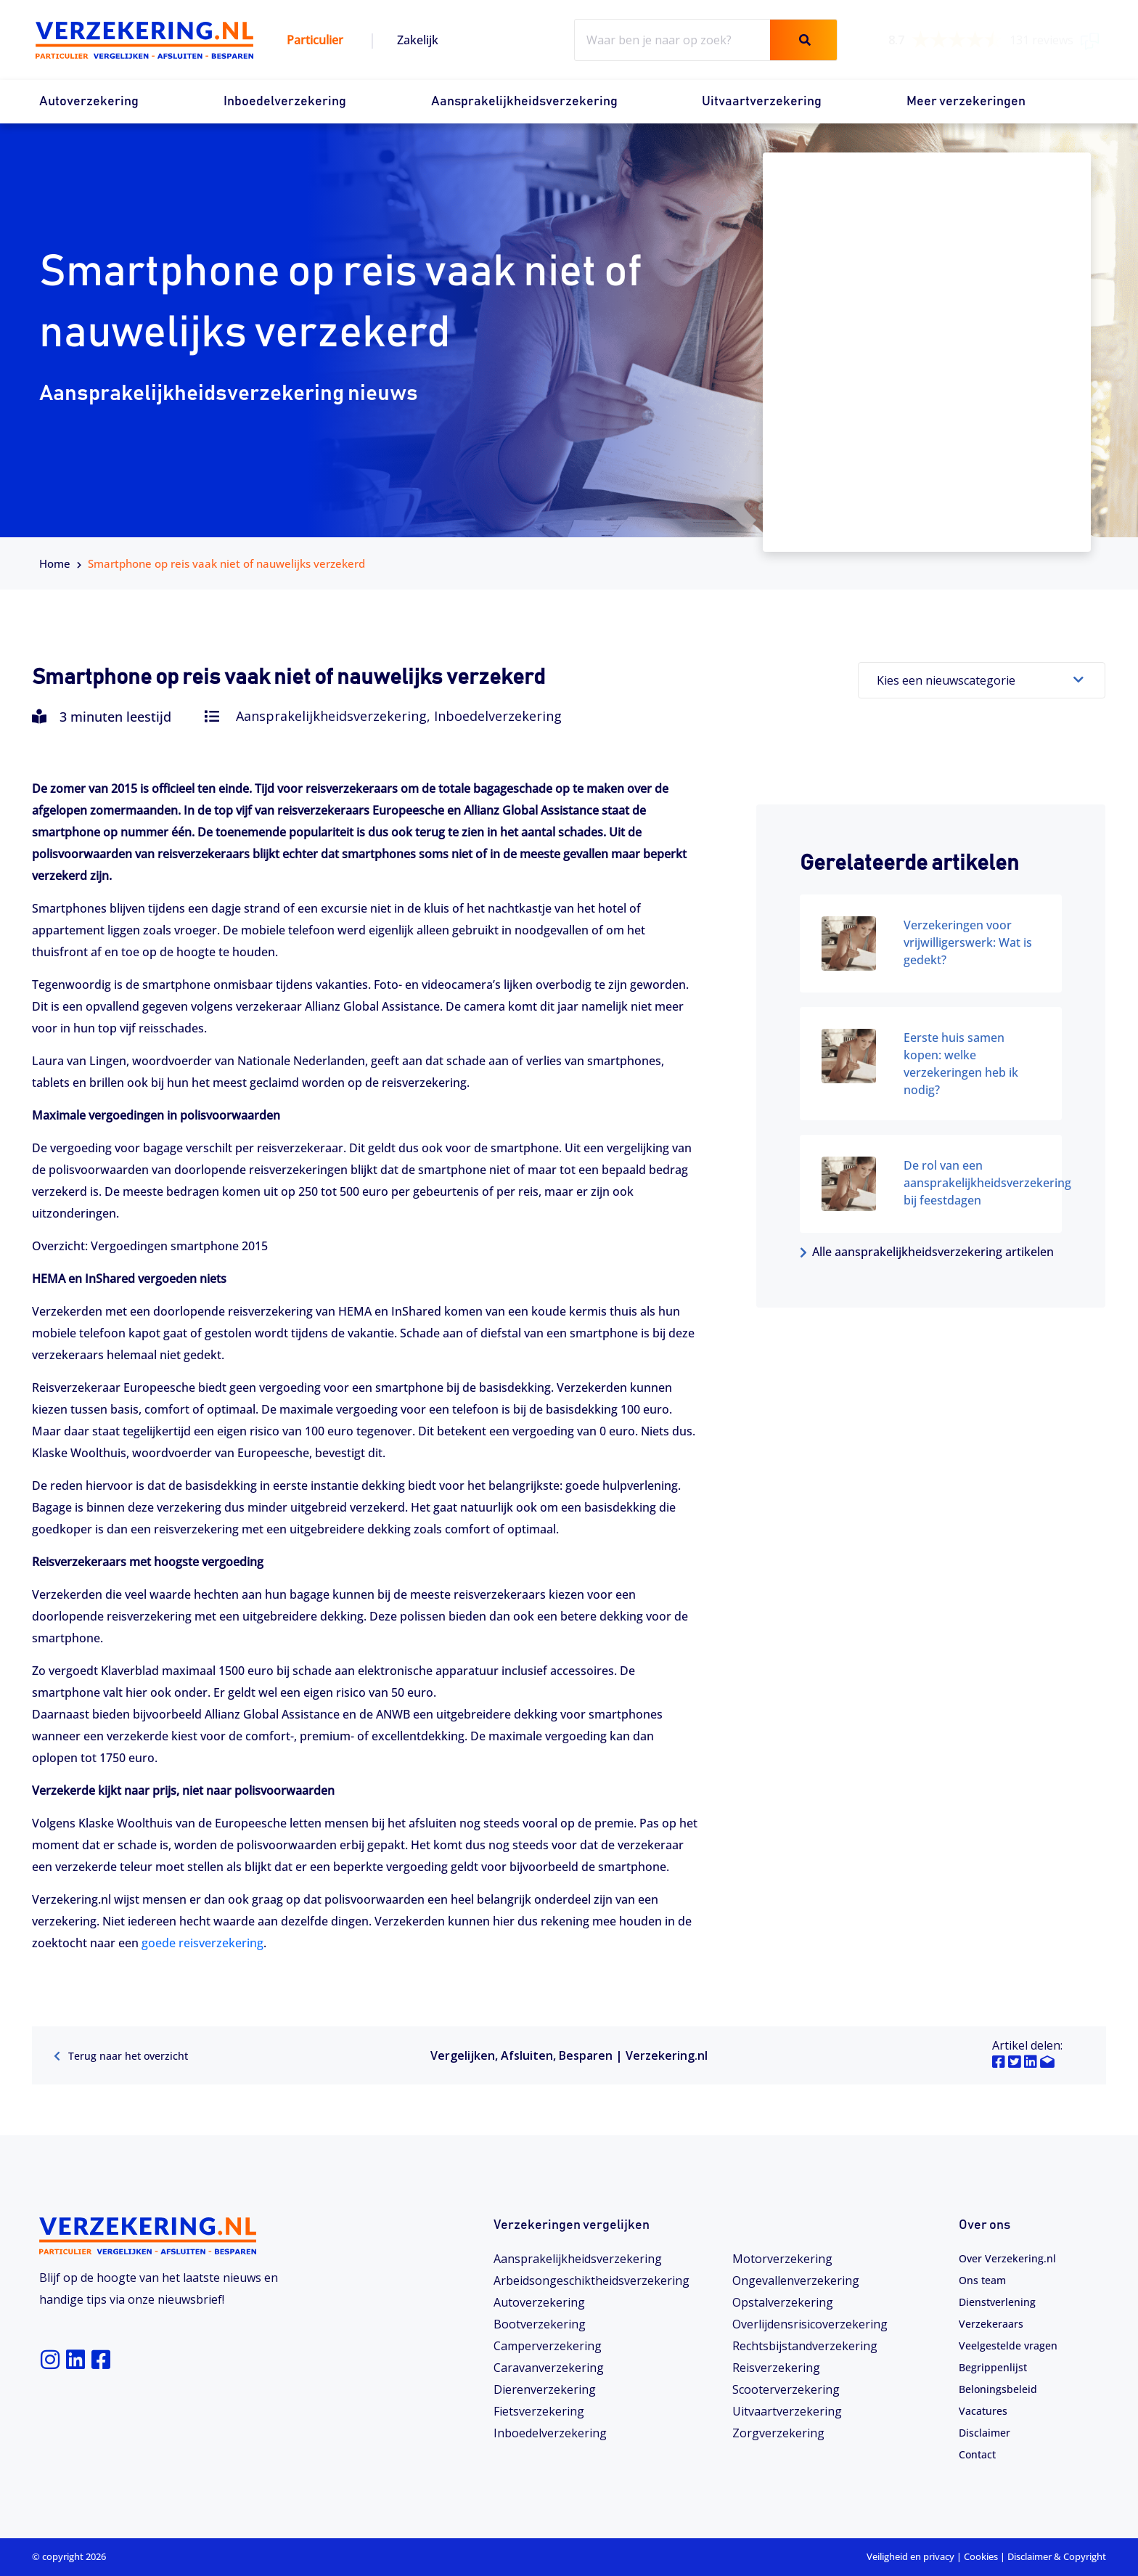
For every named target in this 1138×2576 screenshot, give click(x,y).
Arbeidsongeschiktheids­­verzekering (591, 2280)
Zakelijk (417, 40)
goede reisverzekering (202, 1943)
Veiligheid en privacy (910, 2556)
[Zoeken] (803, 40)
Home (54, 563)
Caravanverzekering (549, 2367)
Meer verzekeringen (966, 101)
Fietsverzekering (539, 2410)
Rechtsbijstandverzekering (804, 2345)
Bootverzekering (540, 2323)
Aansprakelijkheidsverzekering (524, 101)
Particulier (315, 40)
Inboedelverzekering (285, 101)
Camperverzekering (548, 2345)
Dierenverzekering (545, 2389)
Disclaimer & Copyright (1056, 2556)
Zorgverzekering (778, 2432)
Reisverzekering (776, 2367)
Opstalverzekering (782, 2302)
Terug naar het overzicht (129, 2055)
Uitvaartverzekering (762, 101)
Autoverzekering (89, 101)
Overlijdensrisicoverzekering (810, 2323)
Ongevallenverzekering (795, 2280)
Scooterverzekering (786, 2389)
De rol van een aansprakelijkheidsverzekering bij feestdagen (987, 1182)
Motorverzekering (782, 2258)
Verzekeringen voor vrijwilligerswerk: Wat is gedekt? (968, 942)
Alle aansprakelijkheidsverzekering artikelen (927, 1252)
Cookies (981, 2556)
